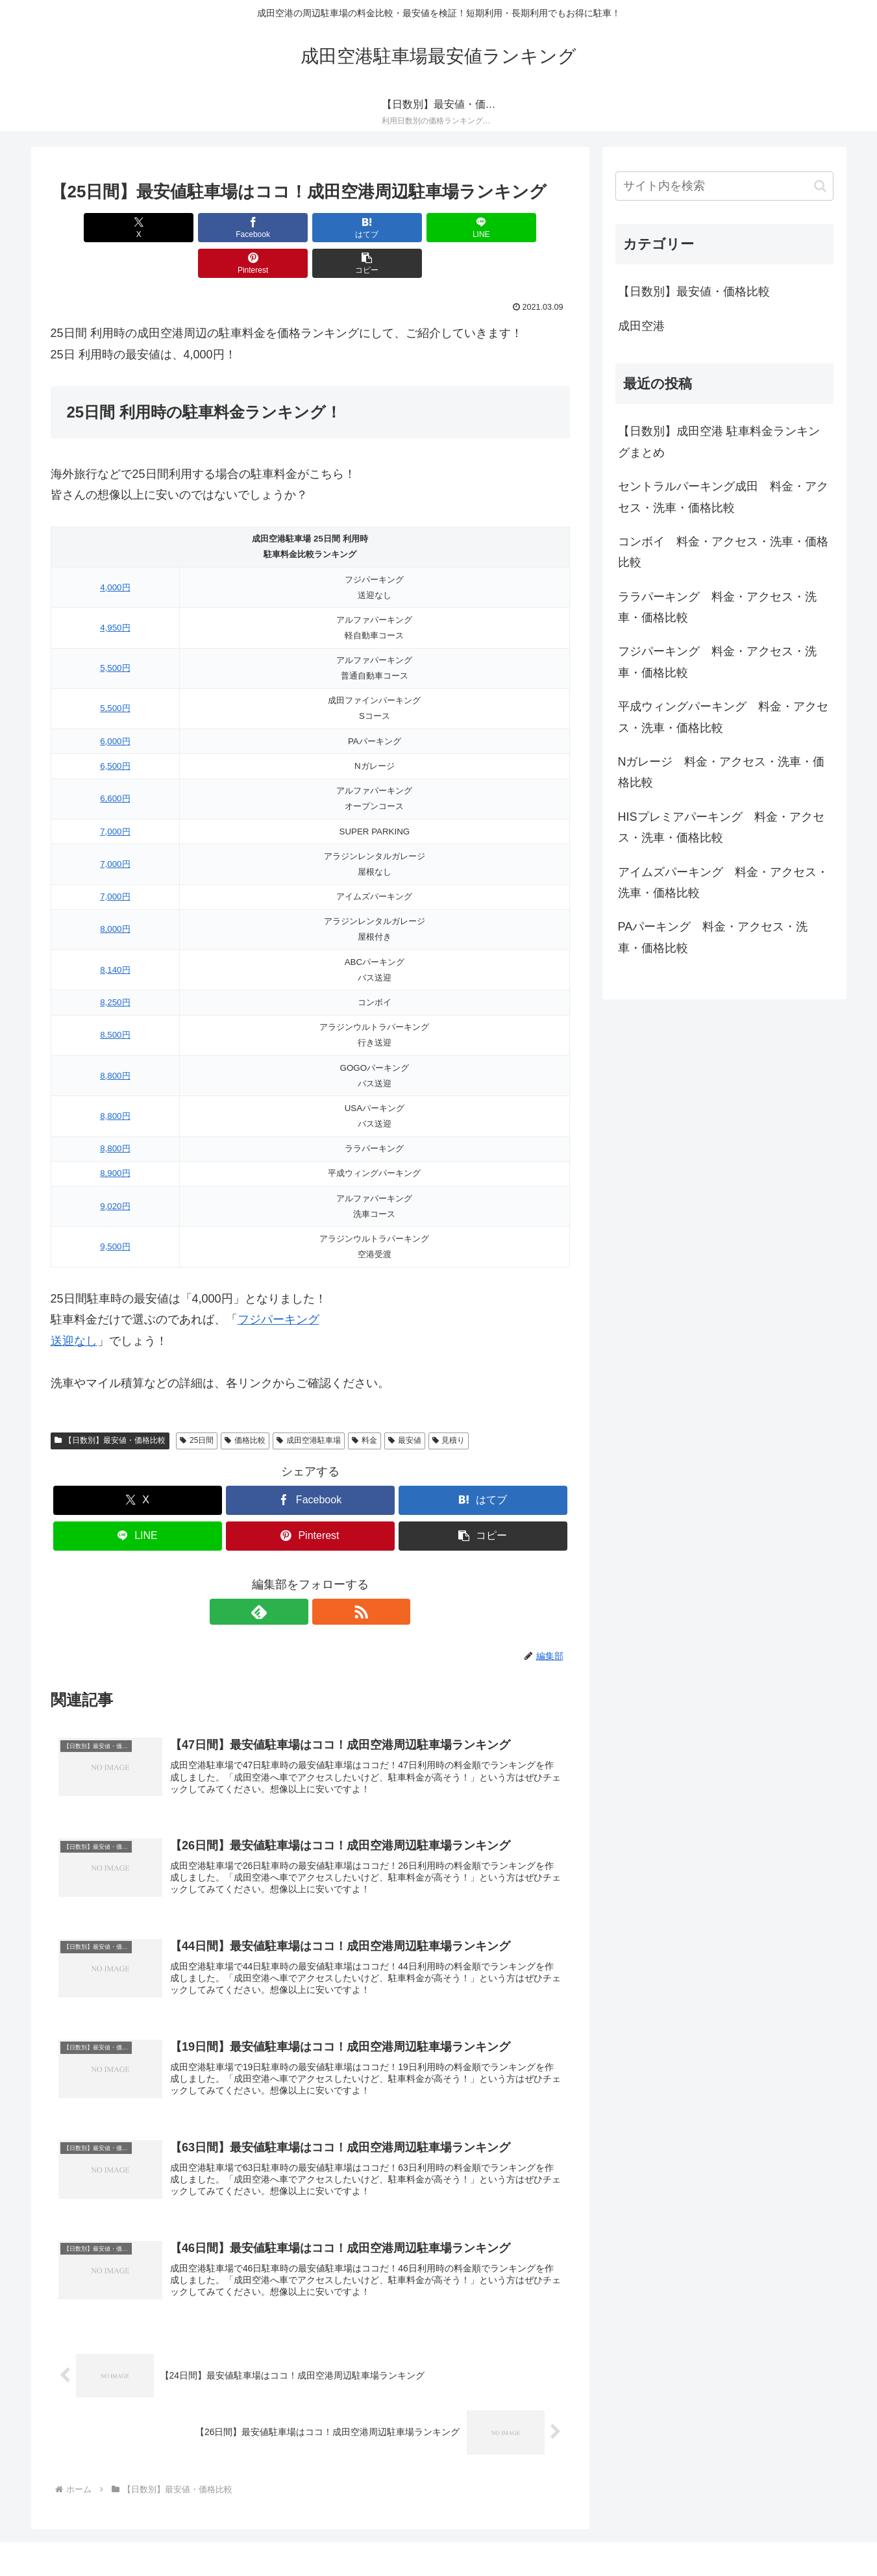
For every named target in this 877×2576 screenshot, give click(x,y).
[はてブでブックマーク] (266, 227)
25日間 (197, 1404)
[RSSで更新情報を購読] (325, 1576)
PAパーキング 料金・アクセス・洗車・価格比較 (713, 937)
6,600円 (115, 763)
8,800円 (115, 1040)
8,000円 (115, 893)
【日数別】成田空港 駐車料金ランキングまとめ (719, 441)
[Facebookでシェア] (179, 227)
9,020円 (115, 1170)
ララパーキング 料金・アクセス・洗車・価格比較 (717, 607)
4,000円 (115, 551)
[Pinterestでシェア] (440, 227)
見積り (448, 1404)
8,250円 (115, 966)
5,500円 (115, 632)
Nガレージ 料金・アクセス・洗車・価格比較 (721, 772)
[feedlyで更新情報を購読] (295, 1576)
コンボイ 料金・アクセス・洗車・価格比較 (723, 552)
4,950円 (115, 592)
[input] (724, 186)
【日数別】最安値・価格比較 (110, 1404)
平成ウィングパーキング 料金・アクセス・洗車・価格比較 (723, 717)
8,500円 (115, 999)
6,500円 (115, 730)
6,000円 (115, 705)
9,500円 (115, 1211)
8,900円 (115, 1137)
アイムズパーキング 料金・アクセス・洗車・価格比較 (723, 882)
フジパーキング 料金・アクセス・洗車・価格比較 (717, 662)
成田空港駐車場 (309, 1404)
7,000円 (115, 796)
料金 (364, 1404)
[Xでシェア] (92, 227)
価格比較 (245, 1404)
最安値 (404, 1404)
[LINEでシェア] (353, 227)
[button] (527, 227)
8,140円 (115, 934)
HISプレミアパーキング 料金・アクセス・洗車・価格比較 (721, 827)
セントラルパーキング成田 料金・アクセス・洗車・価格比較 (723, 497)
